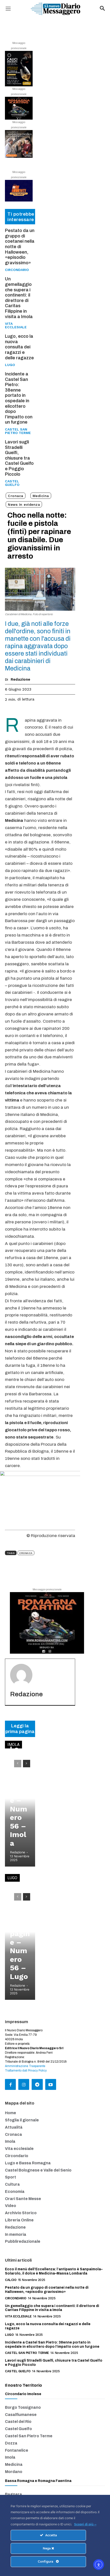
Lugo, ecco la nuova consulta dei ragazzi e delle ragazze (19, 347)
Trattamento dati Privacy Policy (26, 2070)
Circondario (17, 269)
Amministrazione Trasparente (25, 2066)
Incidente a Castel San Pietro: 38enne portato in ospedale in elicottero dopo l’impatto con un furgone (18, 398)
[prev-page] (17, 1763)
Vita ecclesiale (16, 325)
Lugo (10, 365)
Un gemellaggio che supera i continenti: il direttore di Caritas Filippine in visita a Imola (52, 2308)
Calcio (10, 2280)
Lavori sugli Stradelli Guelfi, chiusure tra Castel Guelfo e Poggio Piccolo (19, 458)
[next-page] (26, 1763)
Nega (48, 2548)
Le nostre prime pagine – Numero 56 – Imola (20, 1795)
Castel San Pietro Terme (18, 431)
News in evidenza (24, 504)
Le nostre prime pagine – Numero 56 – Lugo (20, 1933)
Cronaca (15, 496)
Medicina (40, 496)
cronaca (26, 1553)
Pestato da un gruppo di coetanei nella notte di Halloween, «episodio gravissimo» (19, 246)
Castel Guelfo (12, 482)
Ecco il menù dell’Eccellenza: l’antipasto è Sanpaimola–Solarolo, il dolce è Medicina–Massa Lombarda (54, 2271)
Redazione (20, 679)
